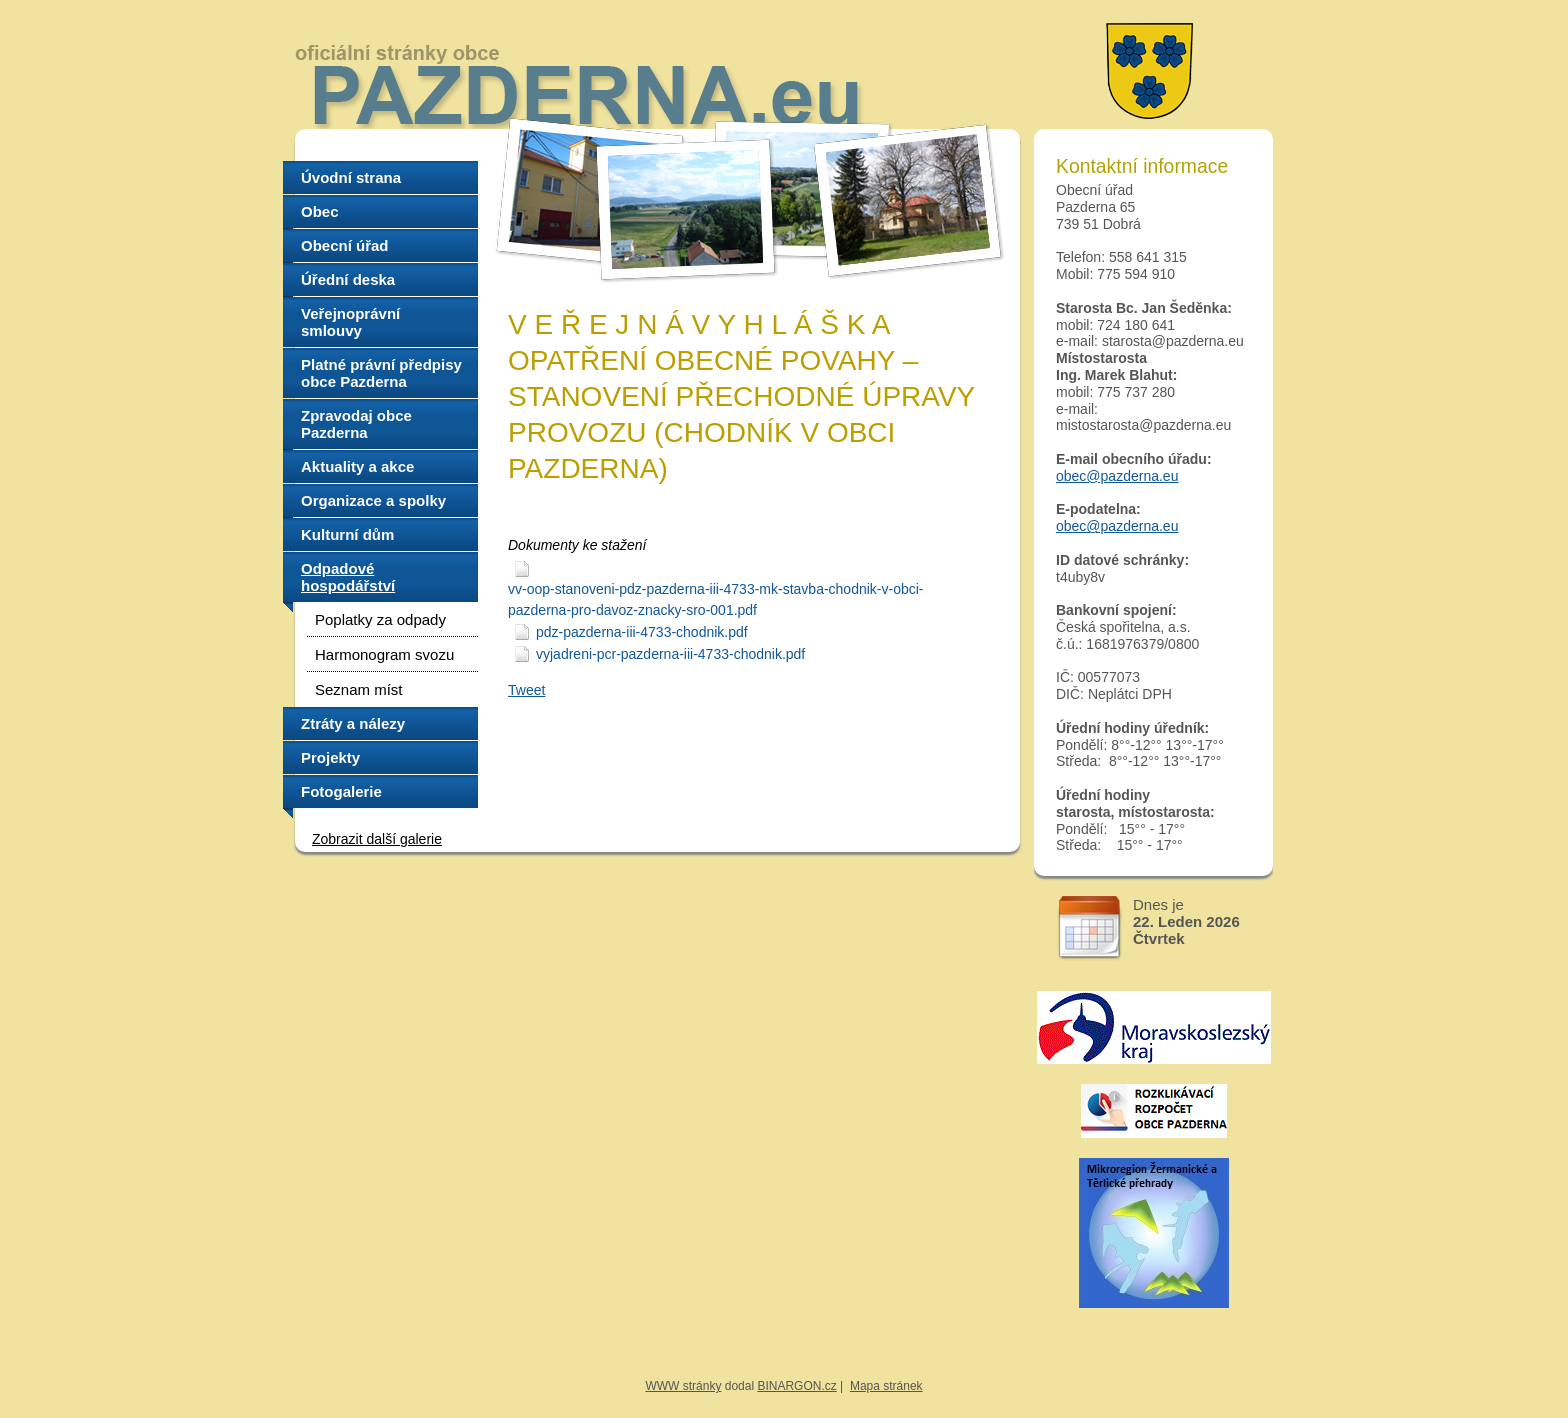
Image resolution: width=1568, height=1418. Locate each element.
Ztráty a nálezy (353, 723)
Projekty (330, 757)
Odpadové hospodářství (348, 577)
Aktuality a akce (357, 466)
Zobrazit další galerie (377, 839)
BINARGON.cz (796, 1386)
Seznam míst (359, 689)
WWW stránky (683, 1386)
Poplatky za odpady (380, 619)
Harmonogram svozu (384, 654)
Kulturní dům (347, 534)
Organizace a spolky (373, 500)
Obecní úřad (345, 245)
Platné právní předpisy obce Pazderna (381, 373)
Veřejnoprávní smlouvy (350, 322)
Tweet (526, 690)
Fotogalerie (341, 791)
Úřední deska (348, 279)
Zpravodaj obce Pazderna (356, 424)
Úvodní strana (351, 177)
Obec (320, 211)
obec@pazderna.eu (1117, 476)
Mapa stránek (886, 1386)
